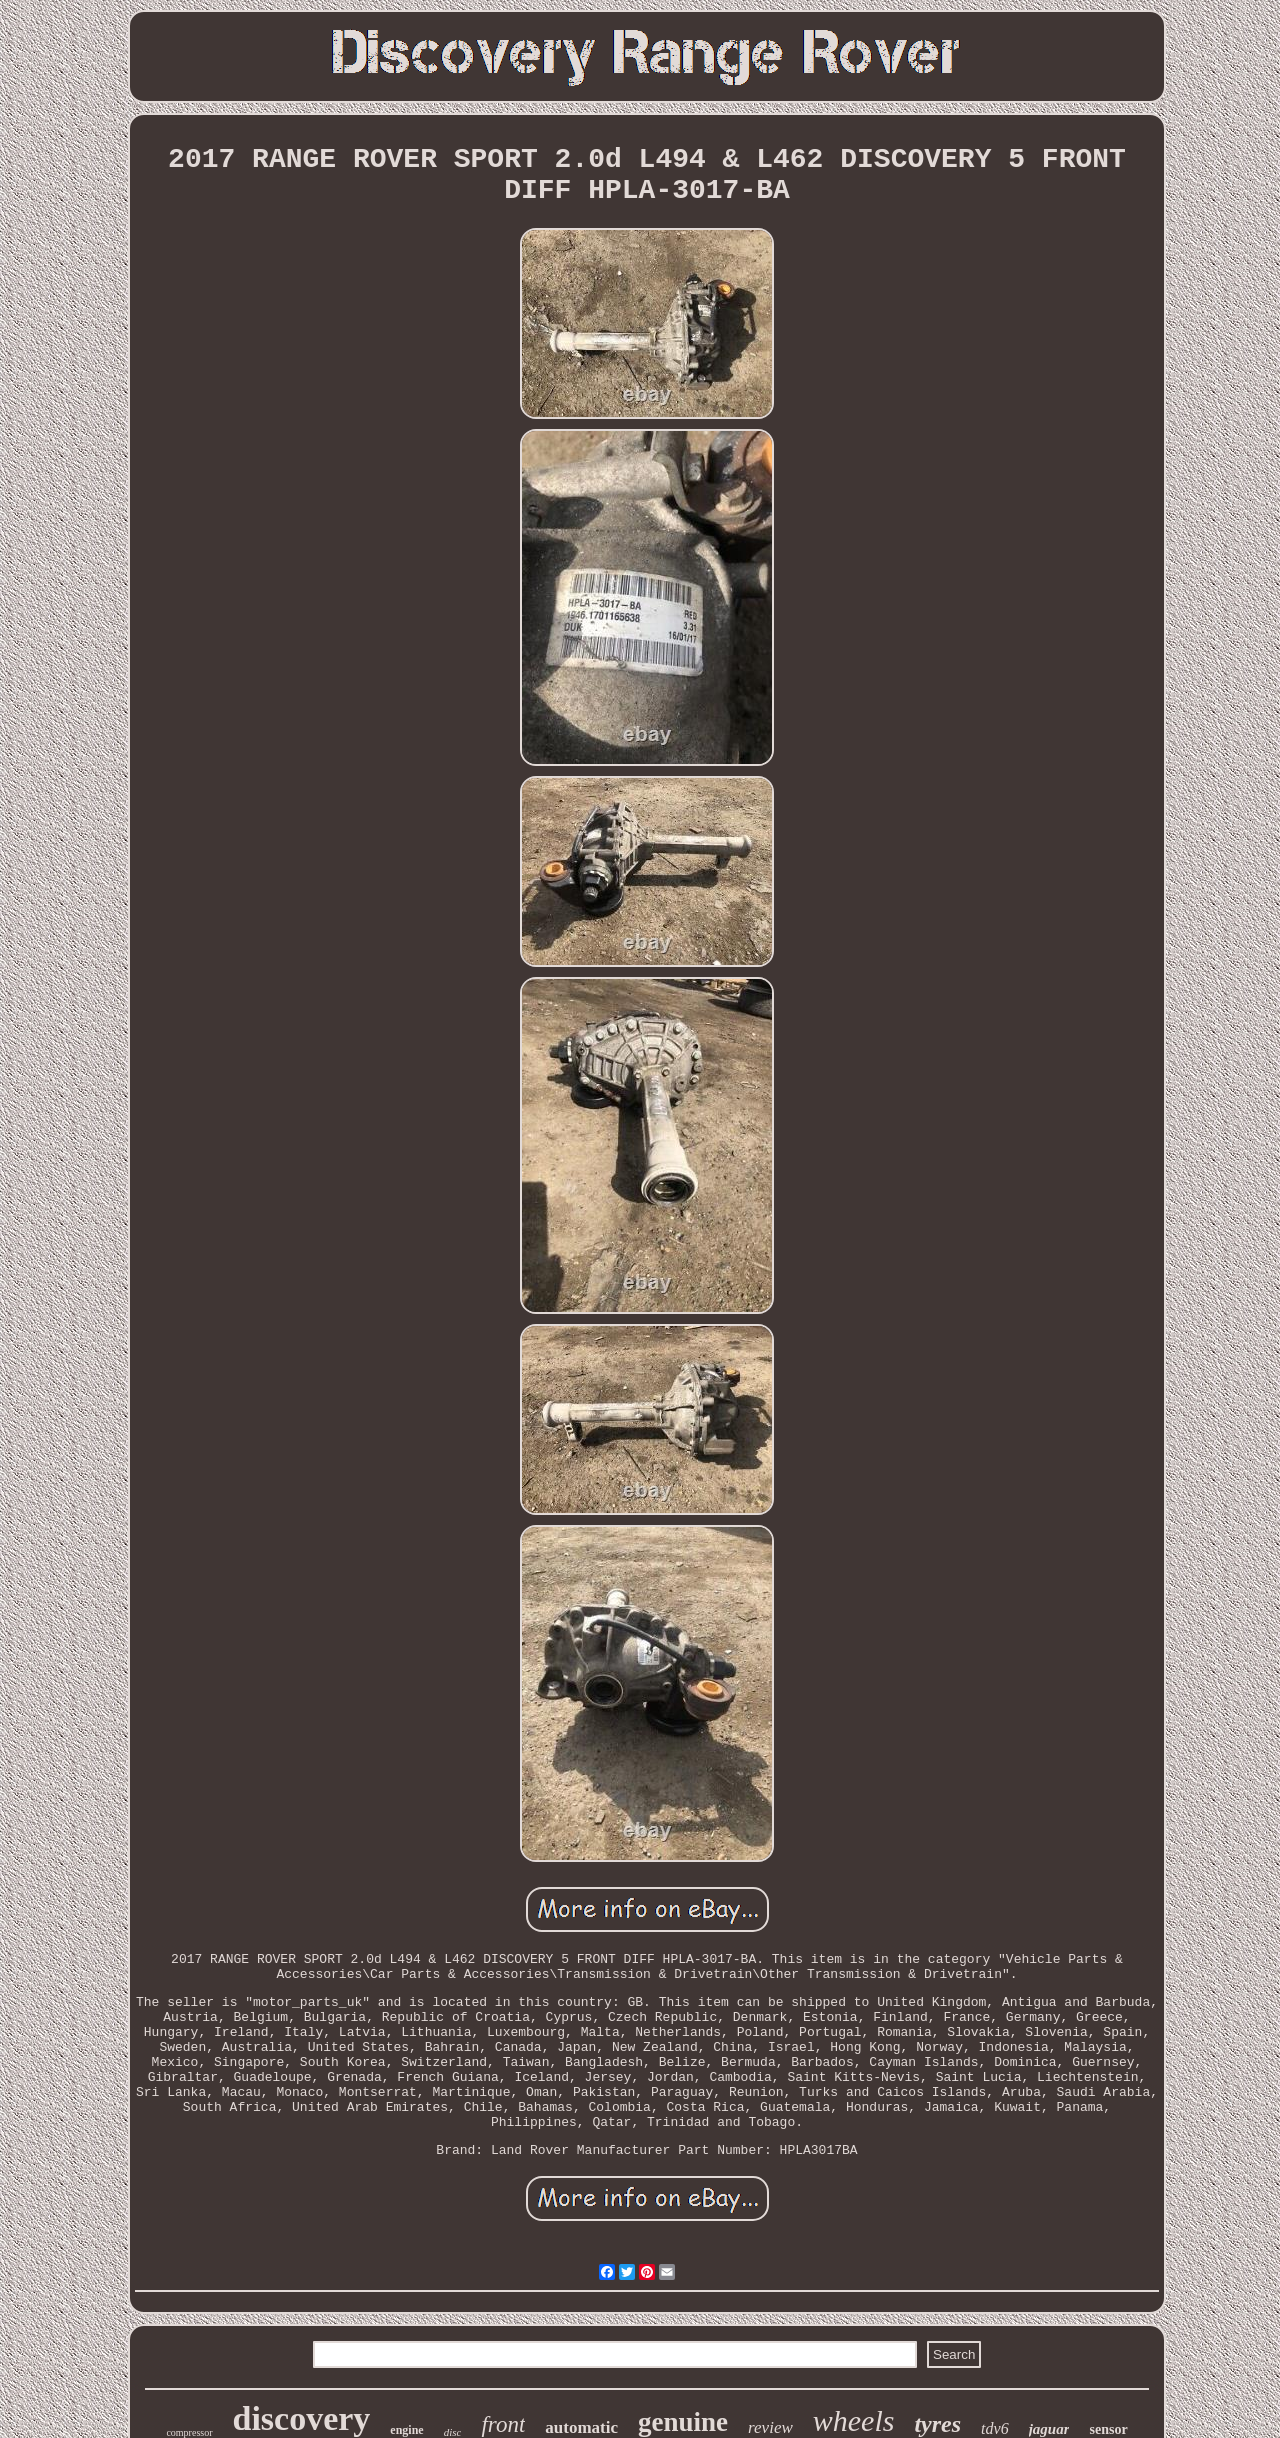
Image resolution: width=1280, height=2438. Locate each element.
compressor (189, 2432)
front (503, 2424)
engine (406, 2430)
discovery (302, 2418)
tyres (937, 2424)
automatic (581, 2427)
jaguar (1049, 2429)
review (770, 2427)
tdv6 (995, 2428)
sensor (1108, 2429)
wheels (854, 2420)
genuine (683, 2422)
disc (453, 2432)
